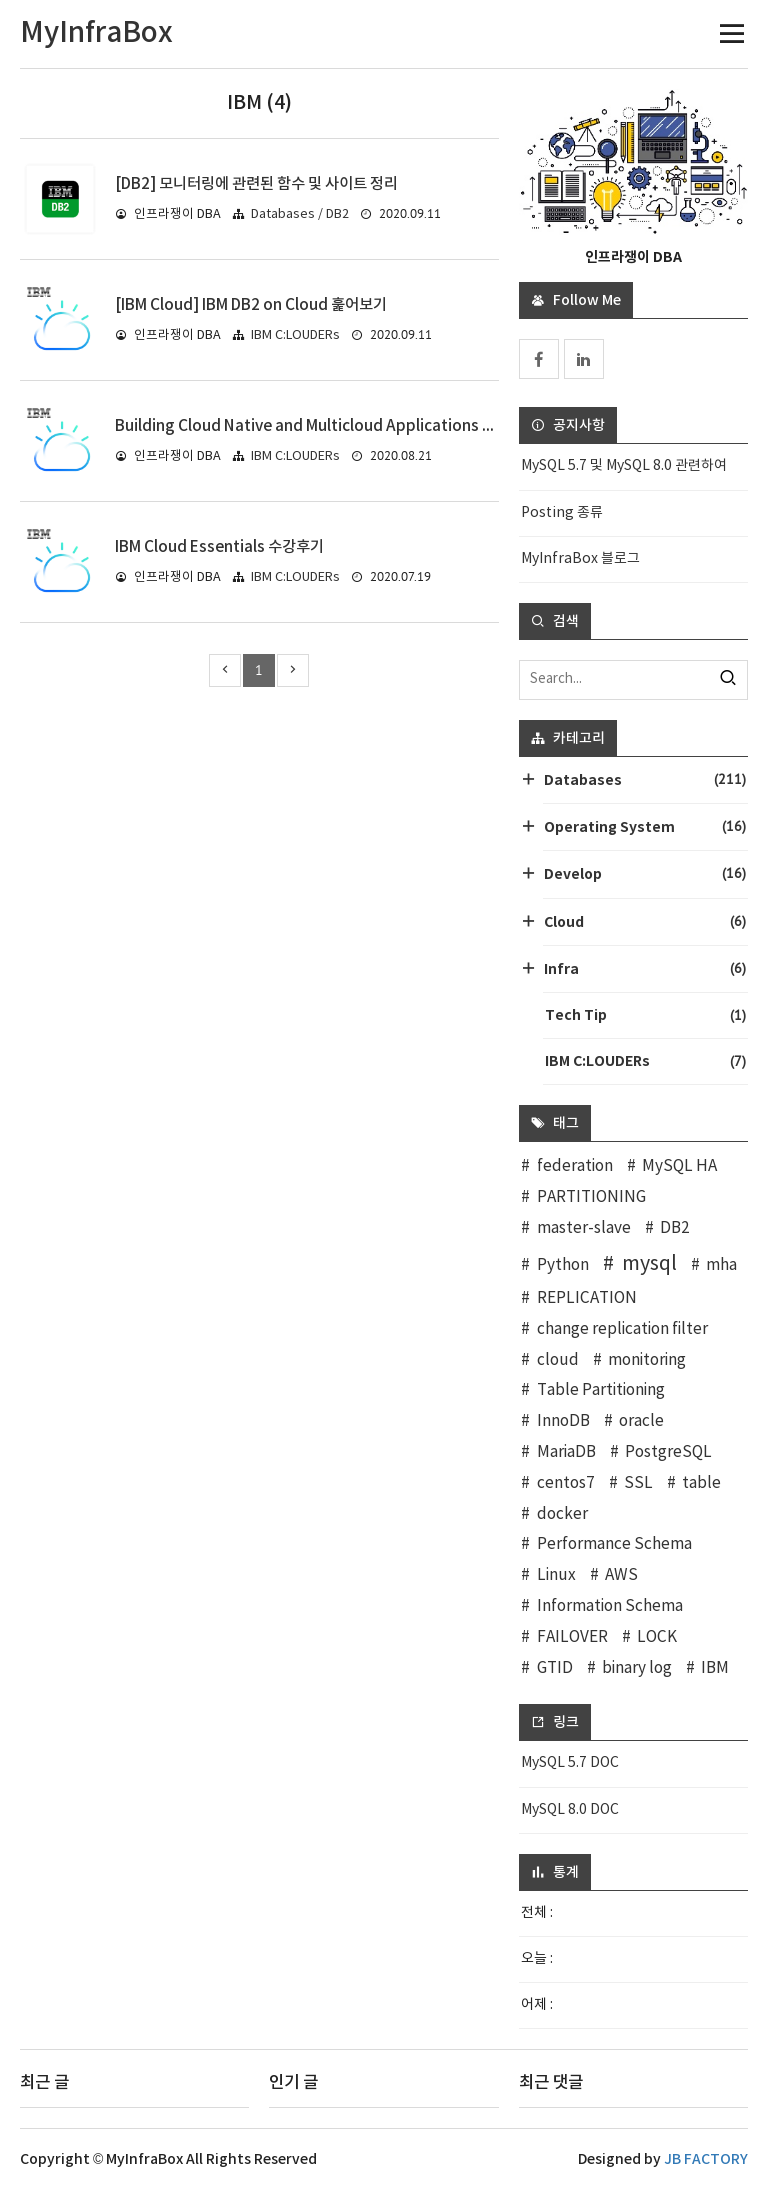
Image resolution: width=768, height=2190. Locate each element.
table (701, 1483)
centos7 (566, 1483)
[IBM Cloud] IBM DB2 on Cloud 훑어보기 (251, 305)
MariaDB (566, 1452)
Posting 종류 (562, 513)
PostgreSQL (668, 1452)
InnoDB (563, 1421)
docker (562, 1514)
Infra (644, 968)
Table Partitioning (601, 1390)
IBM (715, 1668)
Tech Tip (645, 1015)
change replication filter (622, 1329)
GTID (555, 1668)
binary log (637, 1668)
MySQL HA (679, 1166)
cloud (558, 1360)
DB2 (675, 1228)
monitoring (647, 1360)
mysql (649, 1264)
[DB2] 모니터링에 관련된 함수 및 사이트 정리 (256, 184)
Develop (644, 873)
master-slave (584, 1228)
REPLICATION (587, 1298)
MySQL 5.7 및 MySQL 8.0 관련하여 (624, 466)
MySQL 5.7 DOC (570, 1763)
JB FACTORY (706, 2159)
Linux (556, 1575)
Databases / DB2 (300, 214)
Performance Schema (614, 1544)
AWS (621, 1575)
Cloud (644, 921)
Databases (644, 779)
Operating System (644, 826)
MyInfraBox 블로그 (580, 559)
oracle (641, 1421)
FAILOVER (572, 1637)
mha (721, 1265)
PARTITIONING (591, 1197)
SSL (638, 1483)
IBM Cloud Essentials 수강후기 (219, 547)
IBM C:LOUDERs (295, 335)
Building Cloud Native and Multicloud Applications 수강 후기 (328, 426)
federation (575, 1166)
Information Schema (610, 1606)
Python (563, 1265)
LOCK (657, 1637)
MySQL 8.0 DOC (570, 1810)
